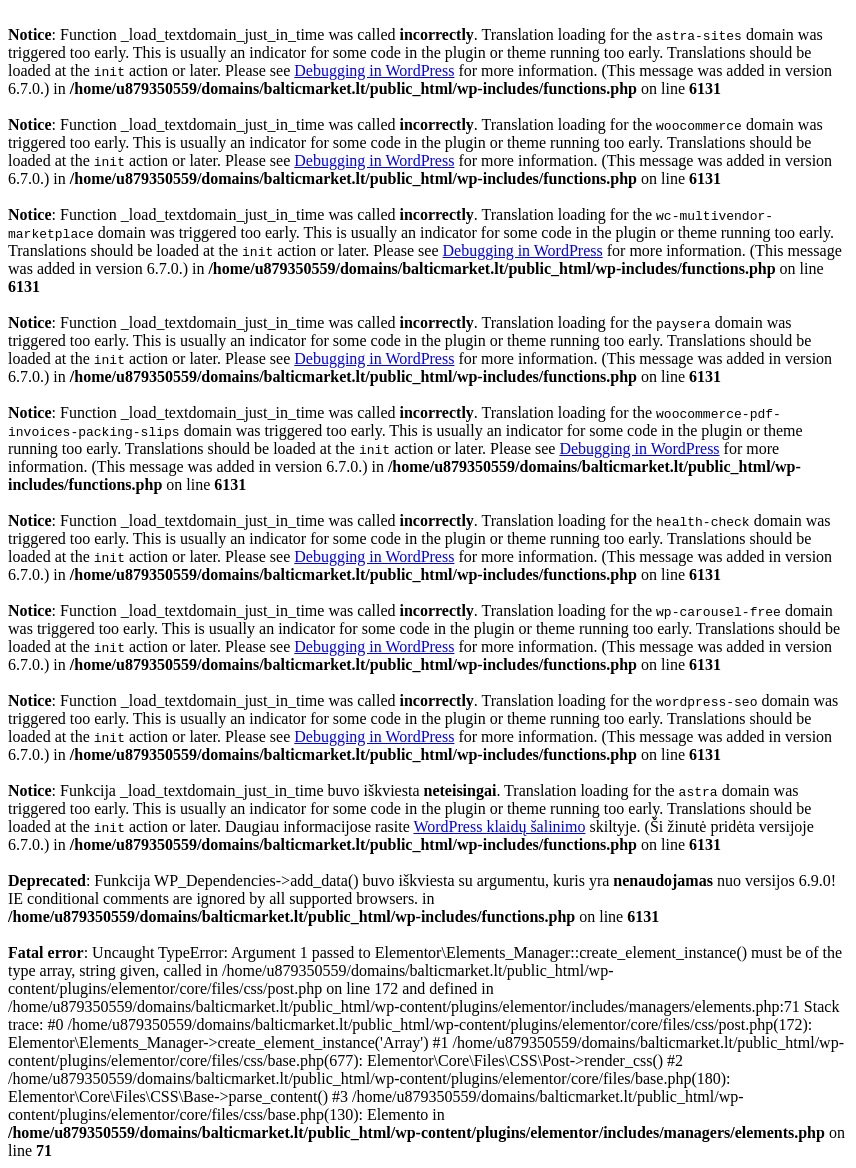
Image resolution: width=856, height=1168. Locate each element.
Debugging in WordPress (374, 70)
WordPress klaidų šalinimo (499, 826)
